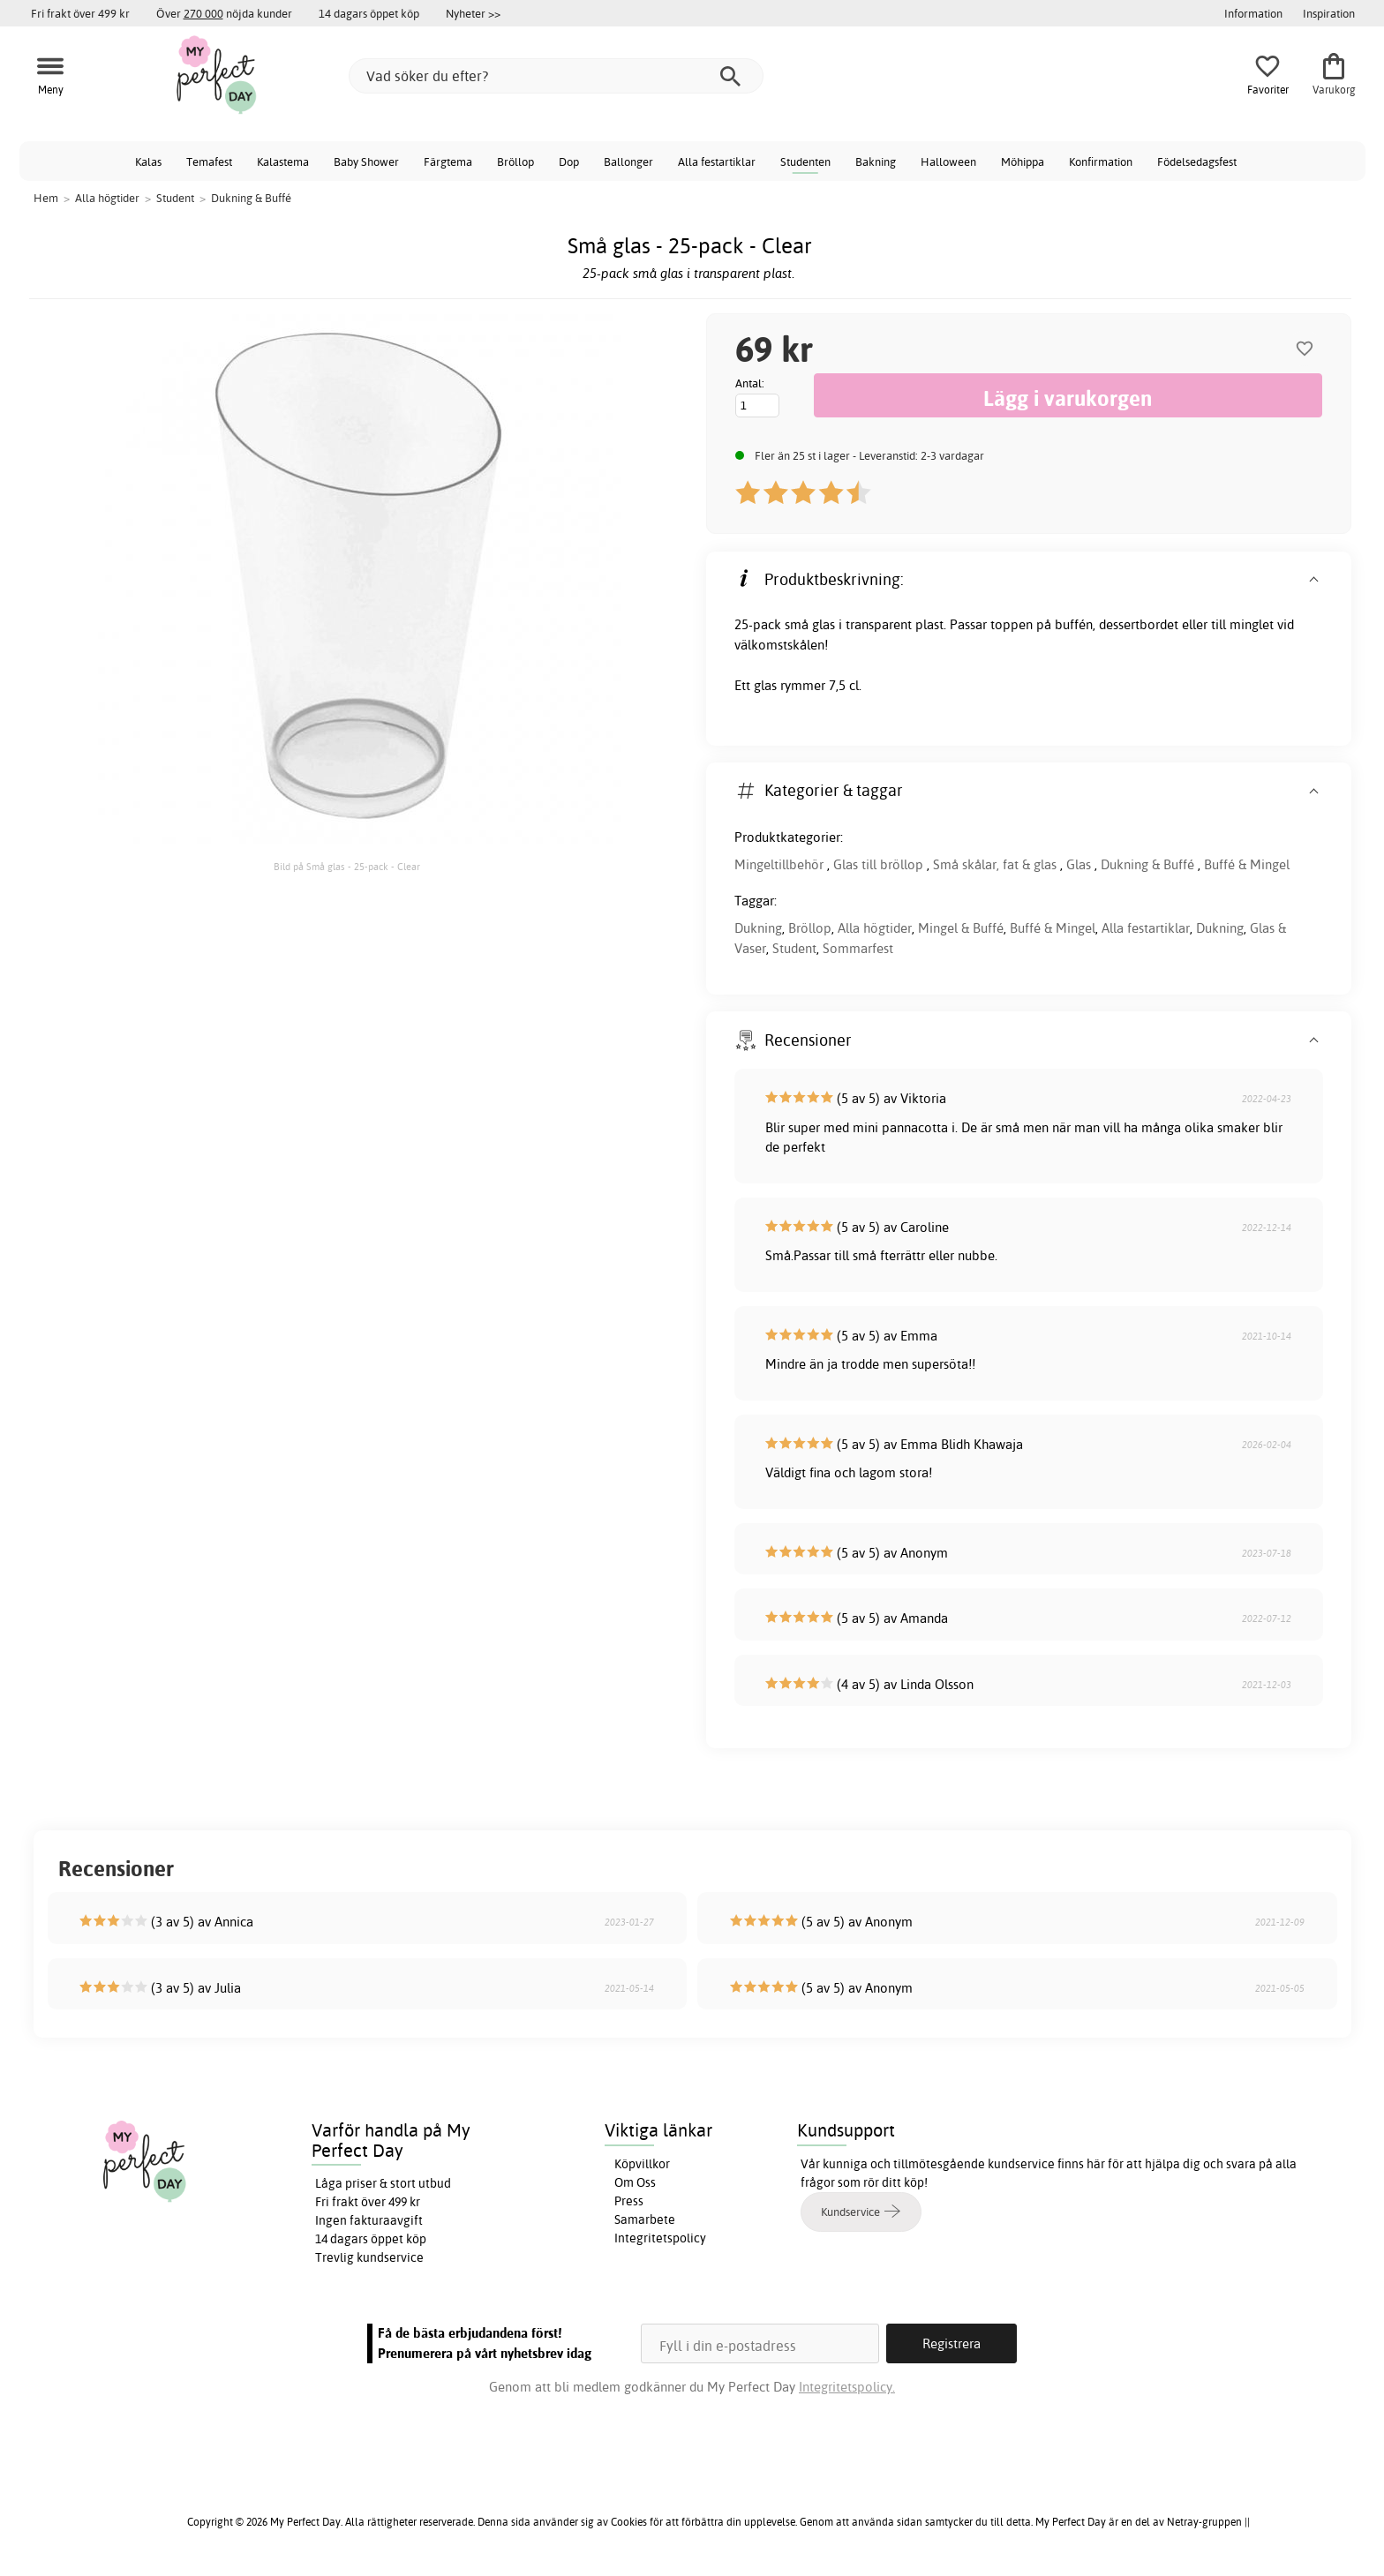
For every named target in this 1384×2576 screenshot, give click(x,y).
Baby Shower (366, 161)
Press (628, 2201)
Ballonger (628, 161)
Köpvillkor (642, 2164)
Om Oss (635, 2182)
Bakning (875, 161)
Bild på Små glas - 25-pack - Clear (347, 866)
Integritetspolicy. (847, 2386)
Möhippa (1022, 161)
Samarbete (644, 2219)
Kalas (148, 161)
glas (823, 624)
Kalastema (283, 161)
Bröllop (515, 161)
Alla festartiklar (717, 161)
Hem (46, 198)
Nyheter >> (473, 13)
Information (1253, 13)
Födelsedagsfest (1197, 161)
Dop (569, 161)
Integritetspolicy (660, 2238)
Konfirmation (1100, 161)
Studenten (805, 161)
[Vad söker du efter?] (556, 76)
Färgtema (448, 161)
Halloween (948, 161)
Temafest (209, 161)
